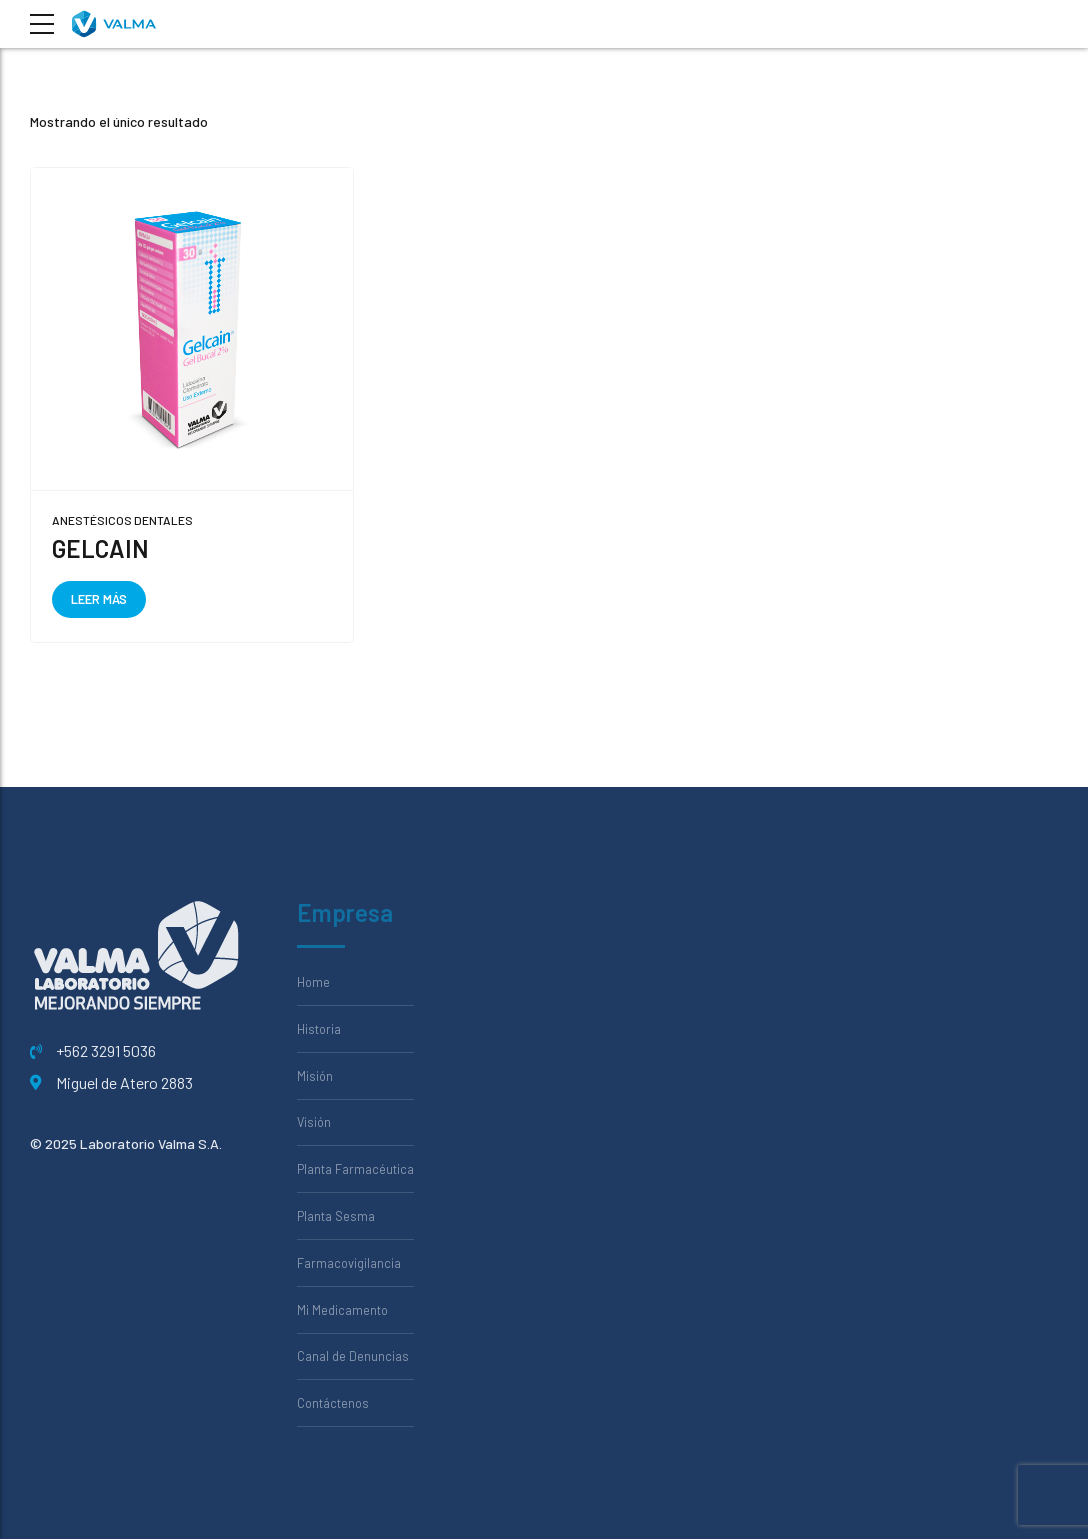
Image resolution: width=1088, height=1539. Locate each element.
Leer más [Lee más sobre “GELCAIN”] (99, 599)
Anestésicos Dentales (122, 520)
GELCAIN (100, 548)
